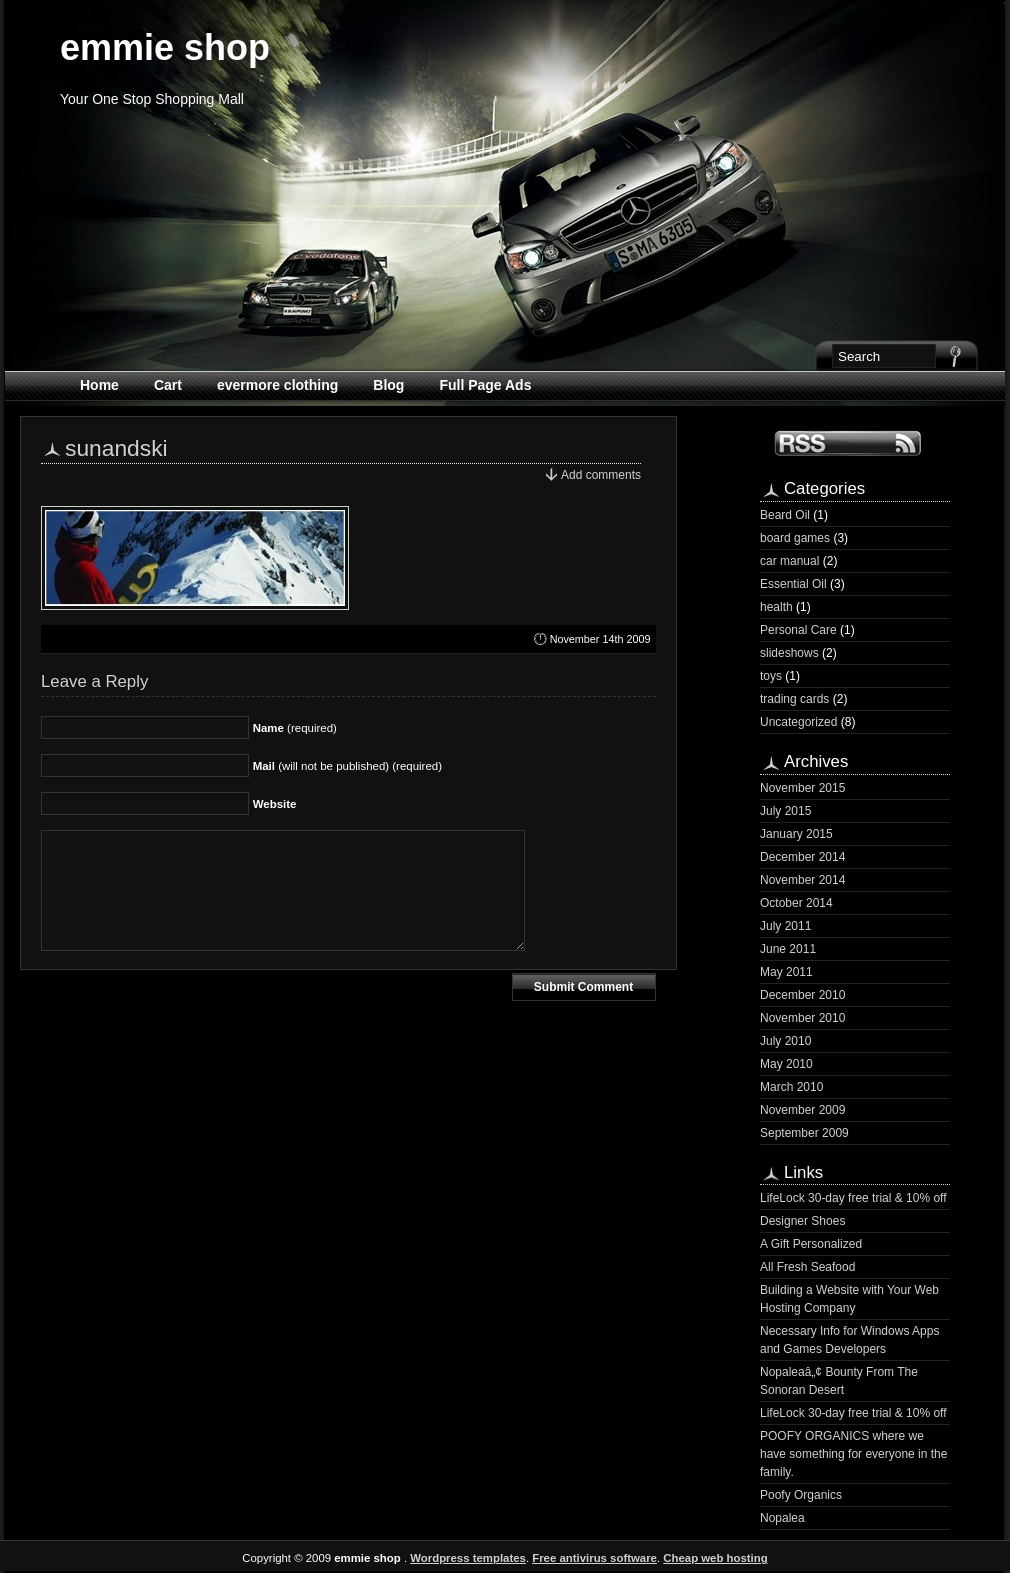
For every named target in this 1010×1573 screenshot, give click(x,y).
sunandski (116, 448)
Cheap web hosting (715, 1558)
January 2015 (796, 834)
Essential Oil (793, 584)
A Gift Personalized (811, 1244)
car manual (789, 561)
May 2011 (786, 972)
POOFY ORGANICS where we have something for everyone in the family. (853, 1454)
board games (795, 538)
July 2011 (785, 926)
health (776, 607)
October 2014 (796, 903)
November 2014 (802, 880)
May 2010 (786, 1064)
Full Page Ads (485, 385)
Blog (388, 385)
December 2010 (802, 995)
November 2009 (802, 1110)
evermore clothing (277, 385)
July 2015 (785, 811)
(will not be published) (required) (347, 766)
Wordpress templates (468, 1558)
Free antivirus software (594, 1558)
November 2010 (802, 1018)
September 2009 (804, 1133)
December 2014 (802, 857)
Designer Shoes (802, 1221)
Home (99, 385)
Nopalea (782, 1518)
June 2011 (788, 949)
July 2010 (785, 1041)
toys (771, 676)
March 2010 (791, 1087)
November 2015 (802, 788)
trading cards (794, 699)
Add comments (601, 475)
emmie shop (165, 47)
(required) (295, 728)
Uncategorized (798, 722)
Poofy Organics (801, 1495)
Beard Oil (785, 515)
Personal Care (798, 630)
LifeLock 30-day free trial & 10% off (853, 1198)
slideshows (789, 653)
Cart (168, 385)
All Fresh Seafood (807, 1267)
